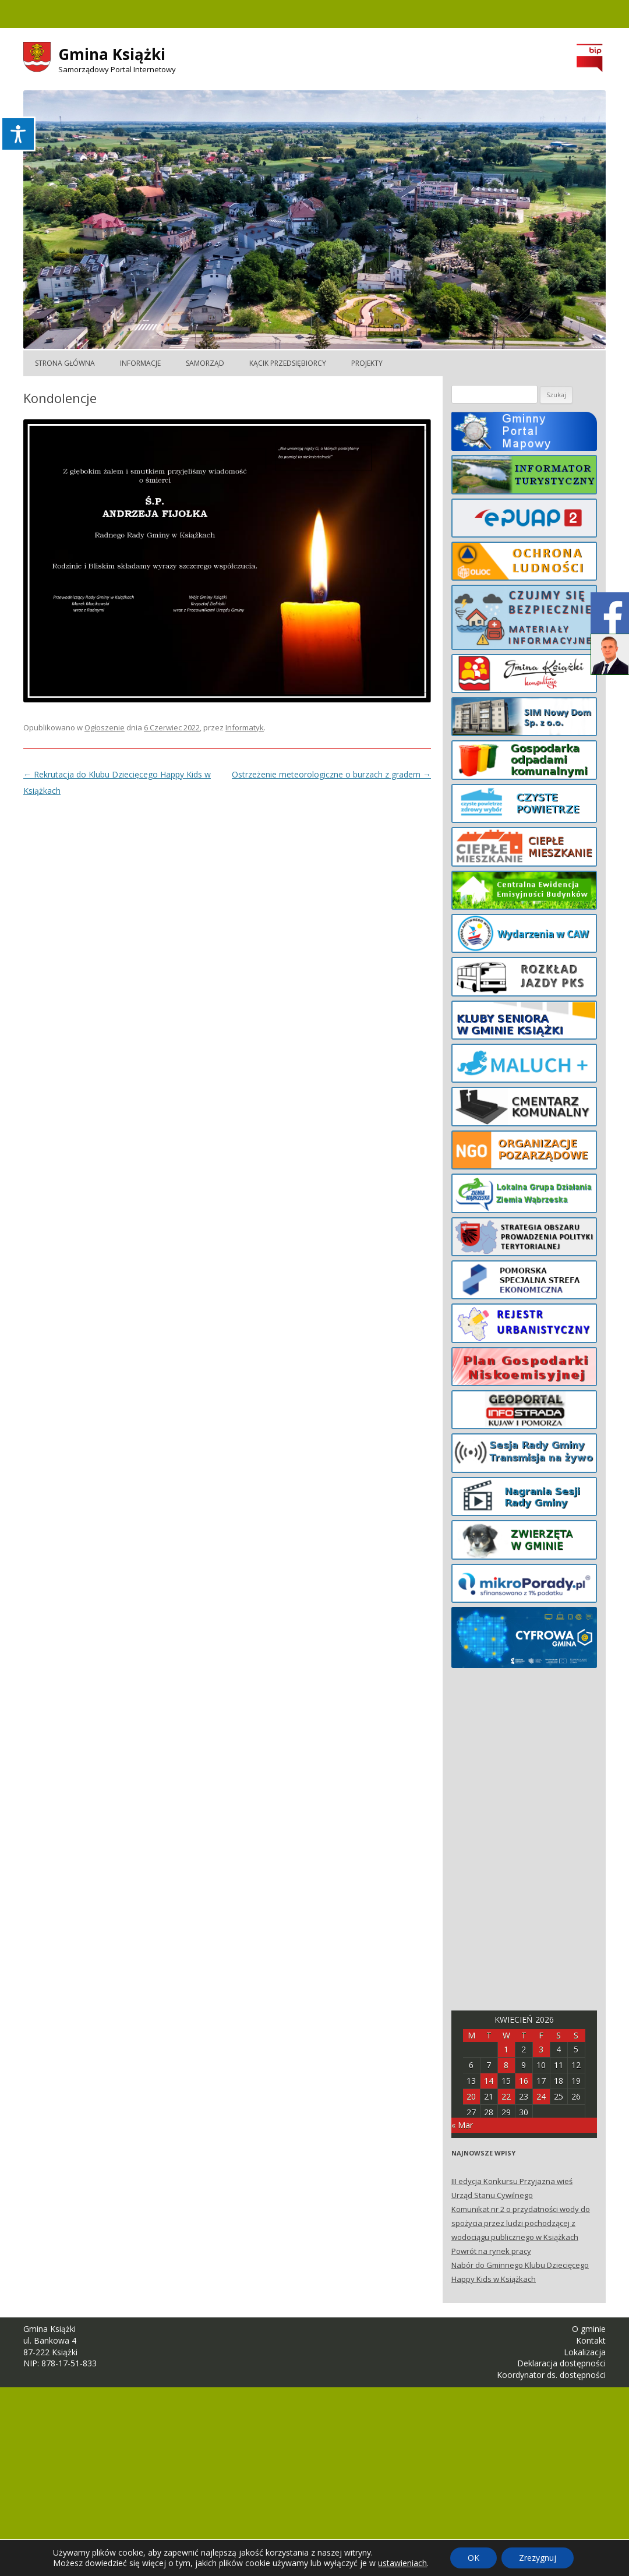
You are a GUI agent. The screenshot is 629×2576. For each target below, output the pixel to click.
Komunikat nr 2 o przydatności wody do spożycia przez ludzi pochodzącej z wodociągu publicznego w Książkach (520, 2223)
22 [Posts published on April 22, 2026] (506, 2096)
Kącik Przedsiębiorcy (287, 363)
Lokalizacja (585, 2352)
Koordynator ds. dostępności (551, 2374)
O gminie (589, 2328)
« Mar (462, 2124)
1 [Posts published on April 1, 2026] (506, 2049)
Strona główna (65, 363)
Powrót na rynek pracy (491, 2251)
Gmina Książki (111, 54)
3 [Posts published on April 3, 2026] (541, 2049)
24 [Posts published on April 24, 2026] (541, 2096)
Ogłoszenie (104, 727)
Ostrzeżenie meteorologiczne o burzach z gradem (331, 774)
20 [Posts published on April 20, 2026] (471, 2096)
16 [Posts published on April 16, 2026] (523, 2080)
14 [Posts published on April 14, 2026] (488, 2080)
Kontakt (591, 2340)
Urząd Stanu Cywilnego (492, 2195)
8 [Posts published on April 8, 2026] (506, 2064)
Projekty (367, 363)
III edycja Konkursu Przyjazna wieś (512, 2181)
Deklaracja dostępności (561, 2363)
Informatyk (244, 727)
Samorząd (205, 363)
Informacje (140, 363)
